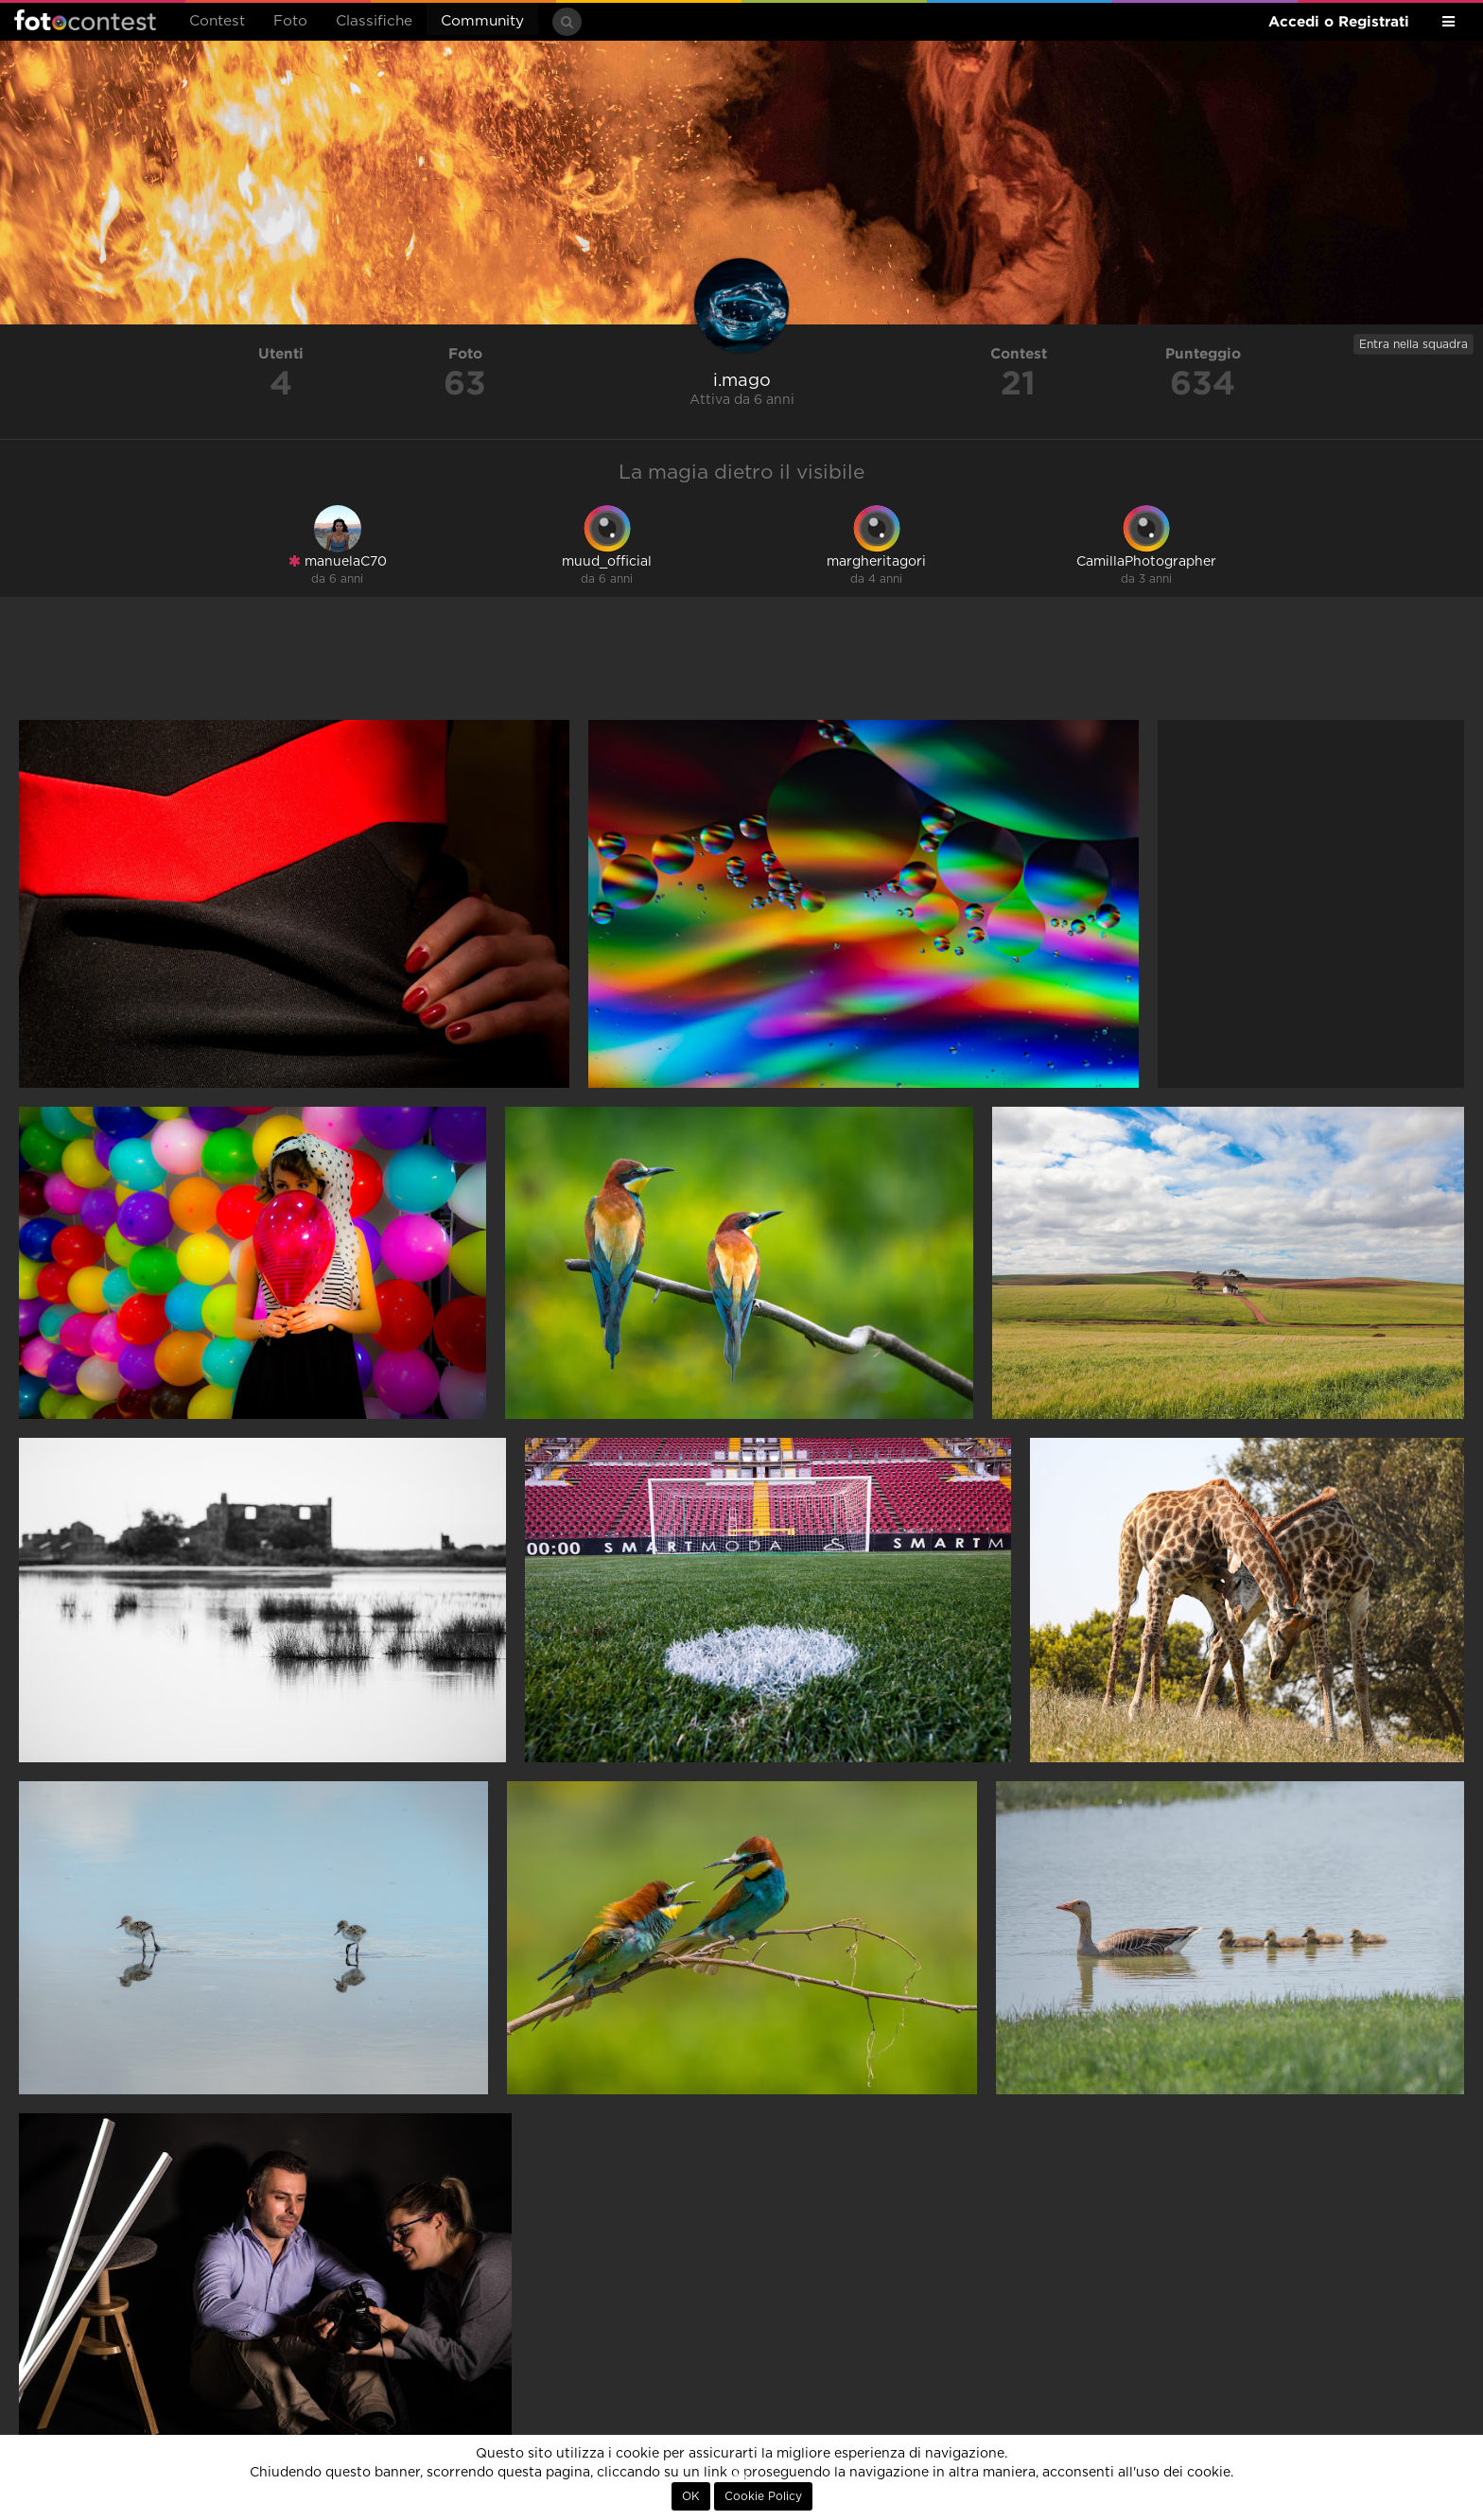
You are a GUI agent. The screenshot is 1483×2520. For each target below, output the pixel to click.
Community (482, 21)
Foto (290, 21)
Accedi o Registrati (1338, 21)
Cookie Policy (763, 2496)
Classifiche (374, 21)
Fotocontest (85, 20)
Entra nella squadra (1413, 344)
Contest (217, 21)
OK (691, 2496)
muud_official (607, 562)
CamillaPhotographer (1146, 562)
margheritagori (876, 562)
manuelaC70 (337, 561)
